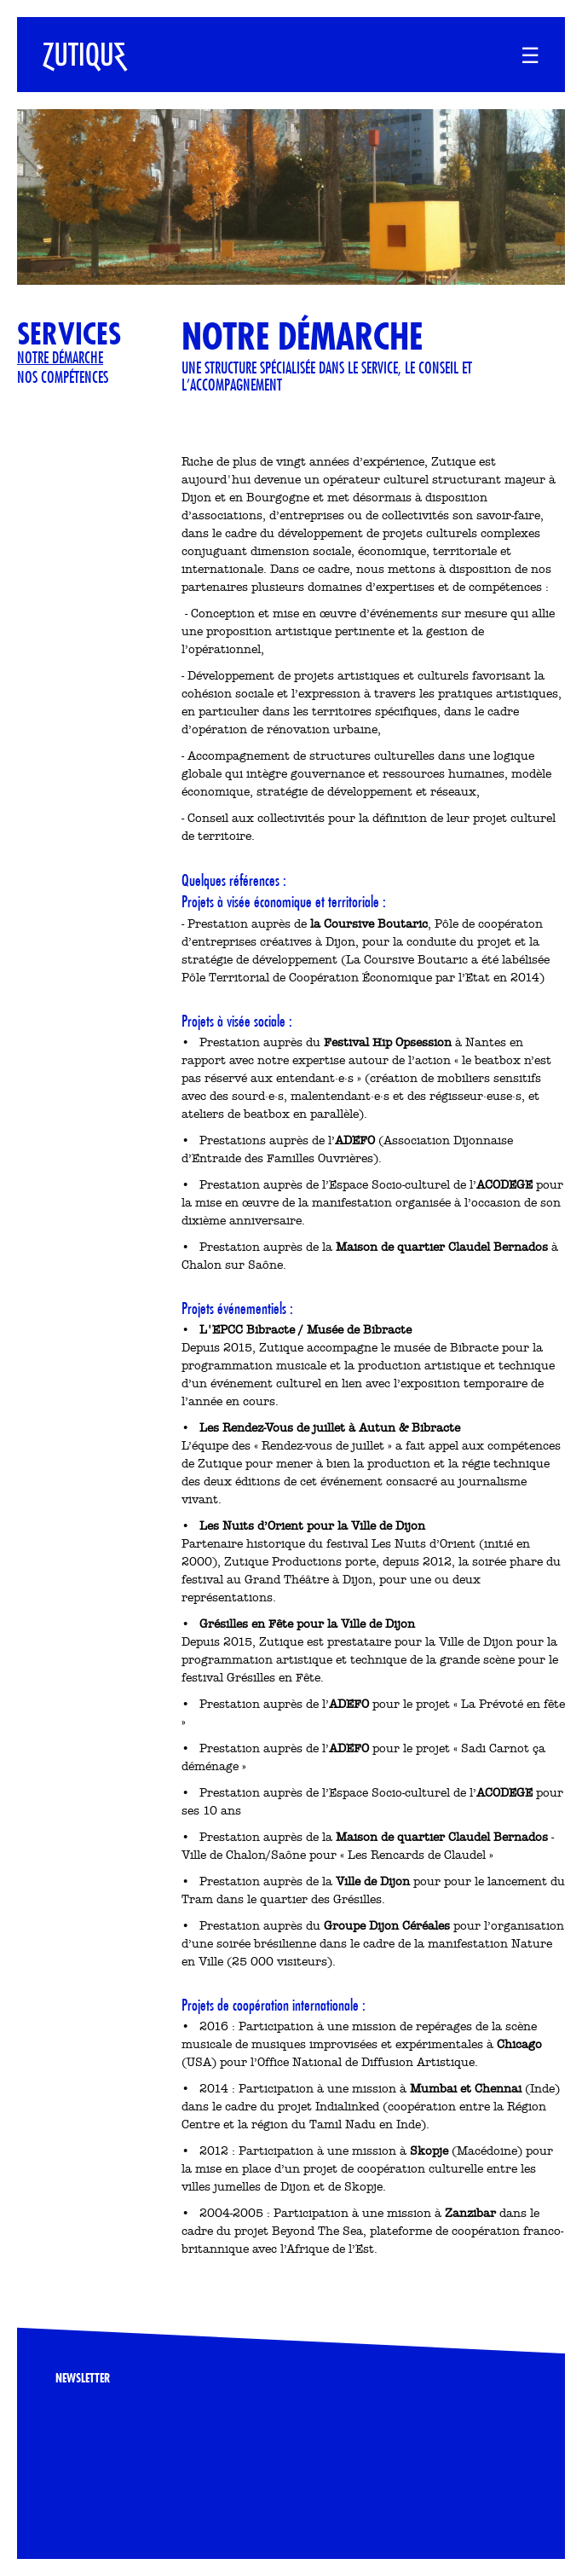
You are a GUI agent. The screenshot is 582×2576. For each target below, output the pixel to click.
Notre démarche (60, 357)
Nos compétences (62, 377)
